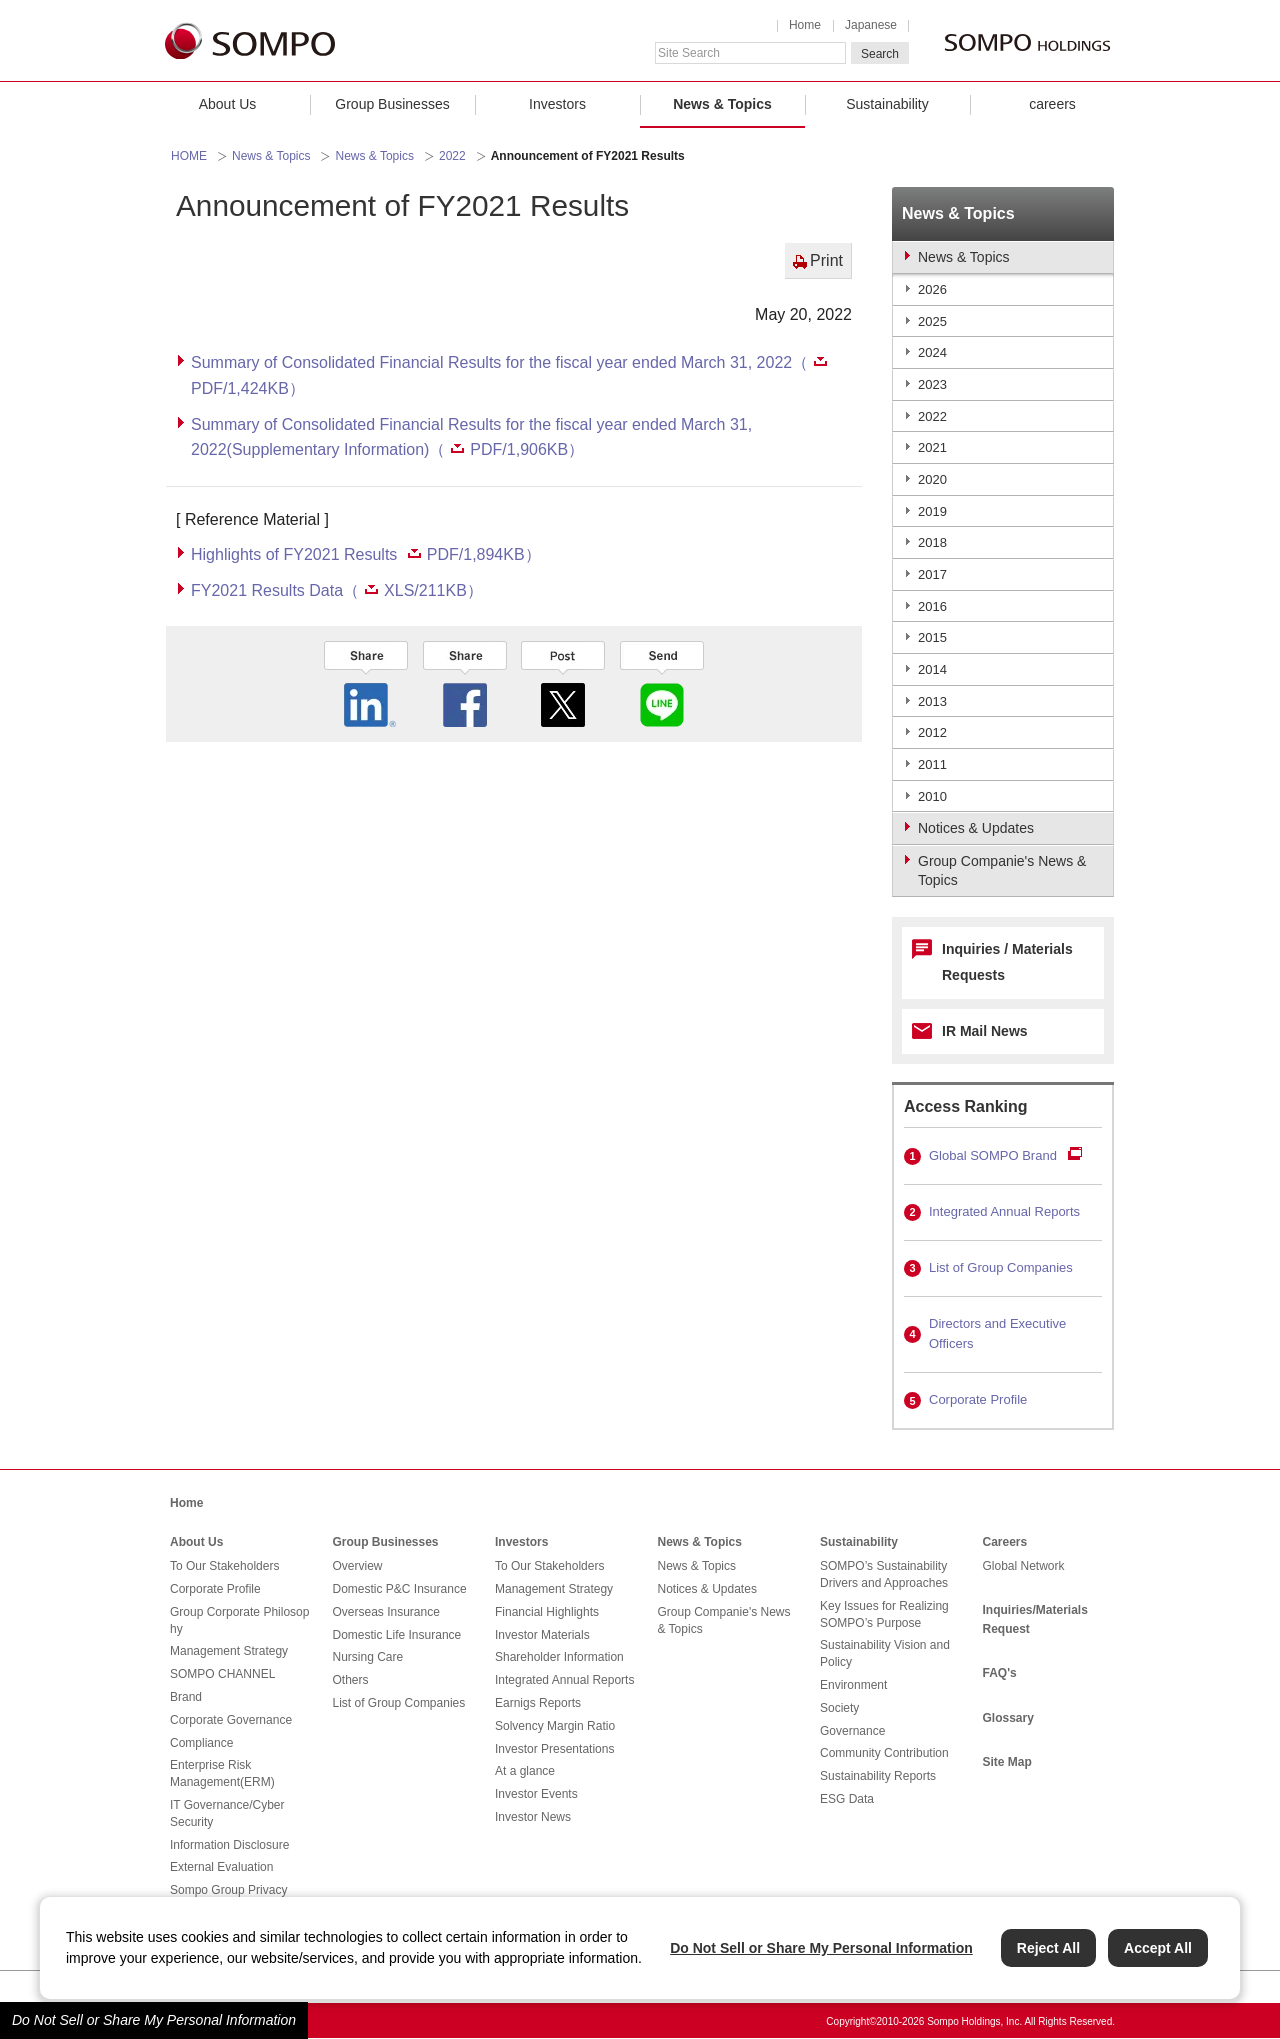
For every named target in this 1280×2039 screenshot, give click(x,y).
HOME (189, 156)
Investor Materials (542, 1635)
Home (805, 25)
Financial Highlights (547, 1612)
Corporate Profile (978, 1399)
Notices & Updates (707, 1589)
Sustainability (887, 104)
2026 (932, 289)
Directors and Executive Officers (997, 1334)
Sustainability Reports (878, 1776)
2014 (932, 669)
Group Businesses (392, 104)
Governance (852, 1731)
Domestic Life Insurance (397, 1635)
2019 (932, 511)
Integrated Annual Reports (1004, 1211)
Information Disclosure (229, 1845)
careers (1052, 104)
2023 (932, 384)
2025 (932, 321)
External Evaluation (221, 1867)
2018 (932, 542)
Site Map (1007, 1762)
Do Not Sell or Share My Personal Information (154, 2020)
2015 (932, 637)
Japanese (871, 25)
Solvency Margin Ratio (555, 1726)
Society (839, 1708)
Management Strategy (229, 1651)
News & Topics (722, 104)
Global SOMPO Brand (993, 1155)
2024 (932, 352)
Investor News (533, 1817)
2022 (452, 156)
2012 (932, 732)
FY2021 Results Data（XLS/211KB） (337, 590)
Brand (186, 1697)
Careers (1005, 1542)
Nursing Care (368, 1657)
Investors (557, 104)
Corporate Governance (231, 1720)
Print (826, 260)
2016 (932, 606)
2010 (932, 796)
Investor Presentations (554, 1749)
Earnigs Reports (538, 1703)
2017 (932, 574)
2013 (932, 701)
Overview (358, 1566)
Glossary (1008, 1718)
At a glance (525, 1771)
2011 (932, 764)
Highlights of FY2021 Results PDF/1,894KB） (366, 554)
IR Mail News (985, 1031)
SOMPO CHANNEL (222, 1674)
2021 (932, 447)
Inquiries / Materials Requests (1007, 962)
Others (351, 1680)
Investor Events (536, 1794)
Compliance (201, 1743)
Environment (853, 1685)
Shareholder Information (559, 1657)
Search (880, 54)
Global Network (1024, 1566)
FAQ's (1000, 1673)
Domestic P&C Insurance (400, 1589)
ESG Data (847, 1799)
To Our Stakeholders (224, 1566)
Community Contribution (884, 1753)
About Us (228, 104)
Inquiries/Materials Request (1035, 1619)
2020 (932, 479)
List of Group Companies (1001, 1267)
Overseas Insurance (386, 1612)
